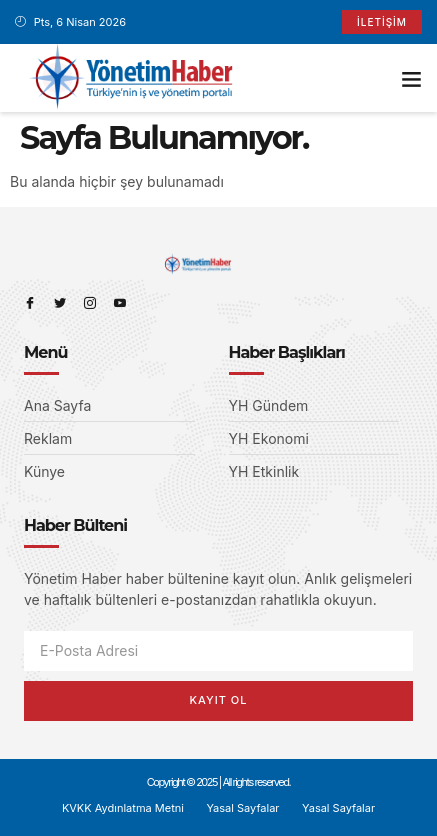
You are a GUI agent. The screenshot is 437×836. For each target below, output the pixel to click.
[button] (412, 78)
